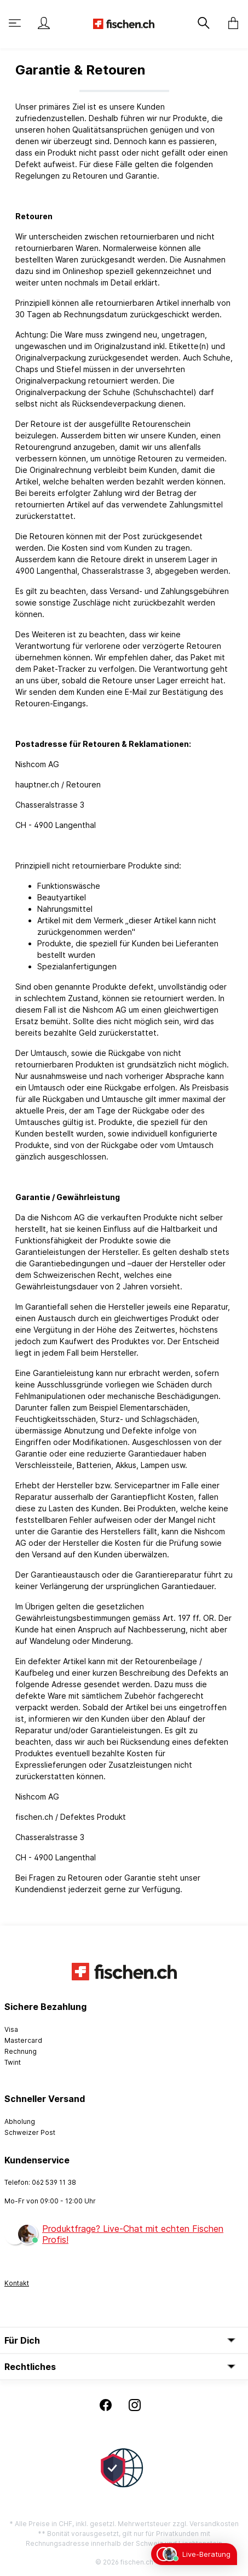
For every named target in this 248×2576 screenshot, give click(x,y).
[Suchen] (202, 23)
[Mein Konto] (43, 23)
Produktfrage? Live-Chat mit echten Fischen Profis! (132, 2234)
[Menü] (15, 23)
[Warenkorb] (230, 23)
